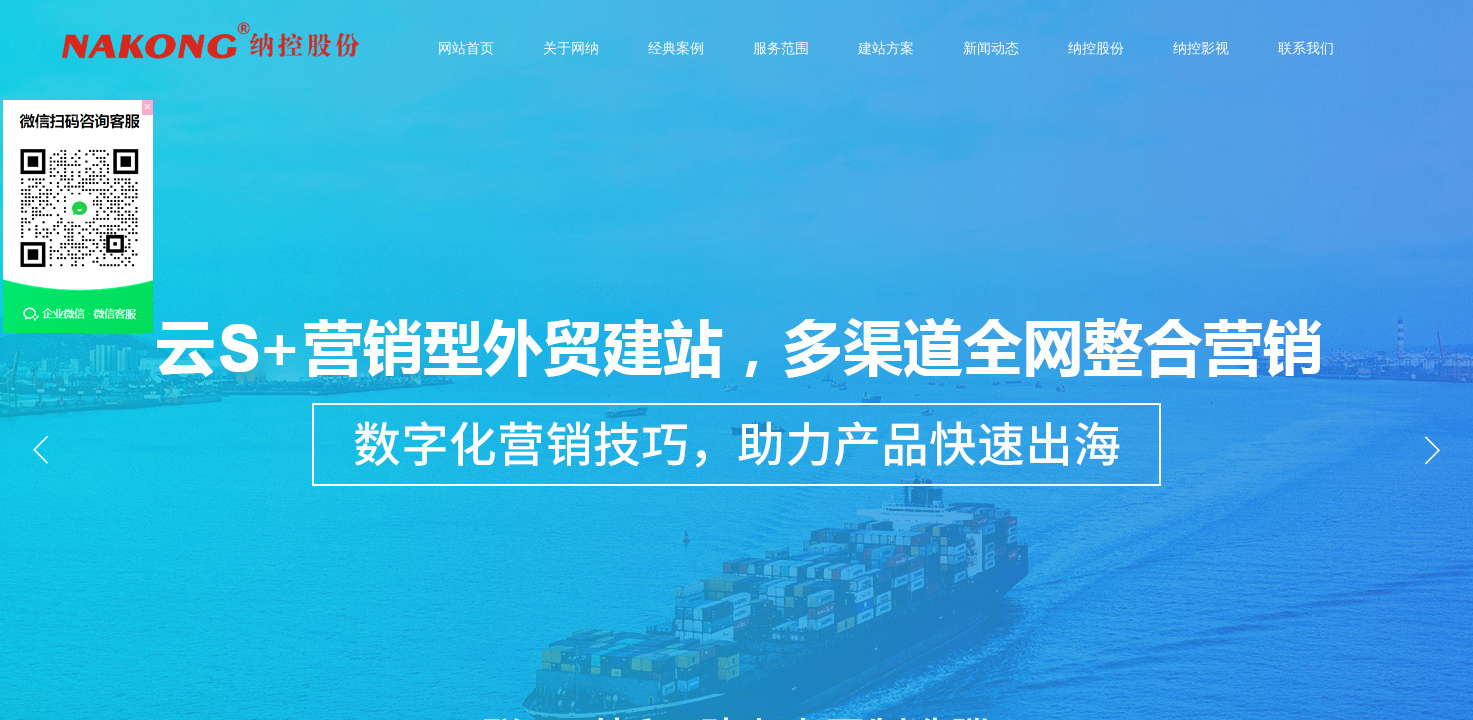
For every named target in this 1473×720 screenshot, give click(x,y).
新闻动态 (991, 48)
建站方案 (886, 48)
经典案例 (676, 48)
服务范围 (781, 48)
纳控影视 (1201, 48)
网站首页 (466, 48)
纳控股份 (1096, 48)
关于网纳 (571, 48)
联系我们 (1306, 48)
